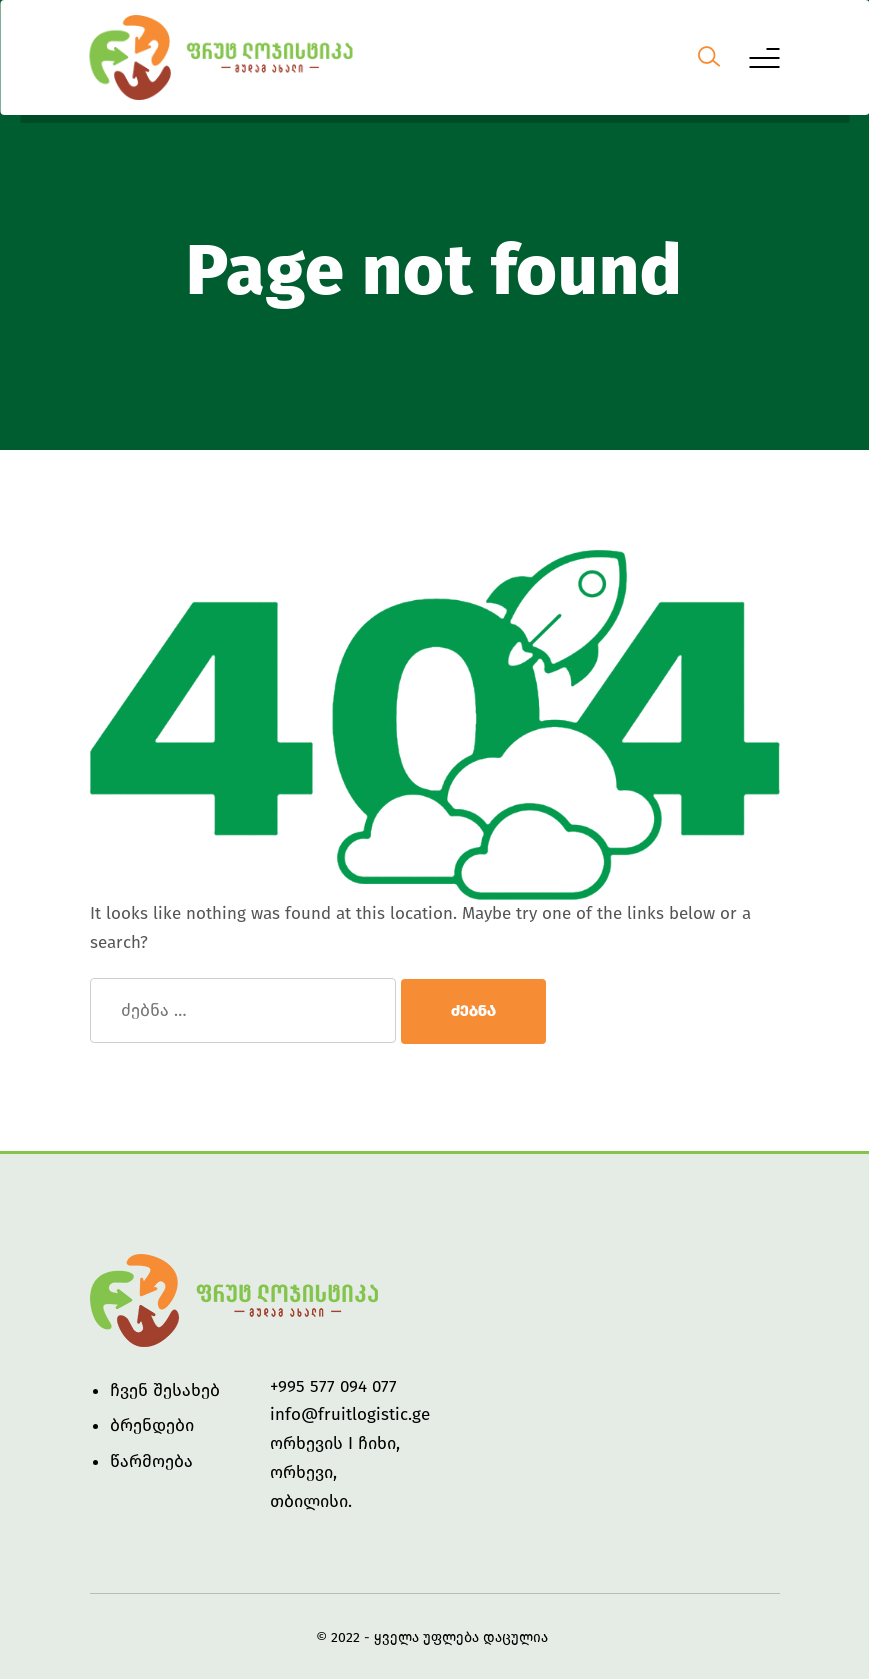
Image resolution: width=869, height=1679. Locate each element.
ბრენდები (152, 1425)
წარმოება (151, 1461)
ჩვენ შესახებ (165, 1390)
